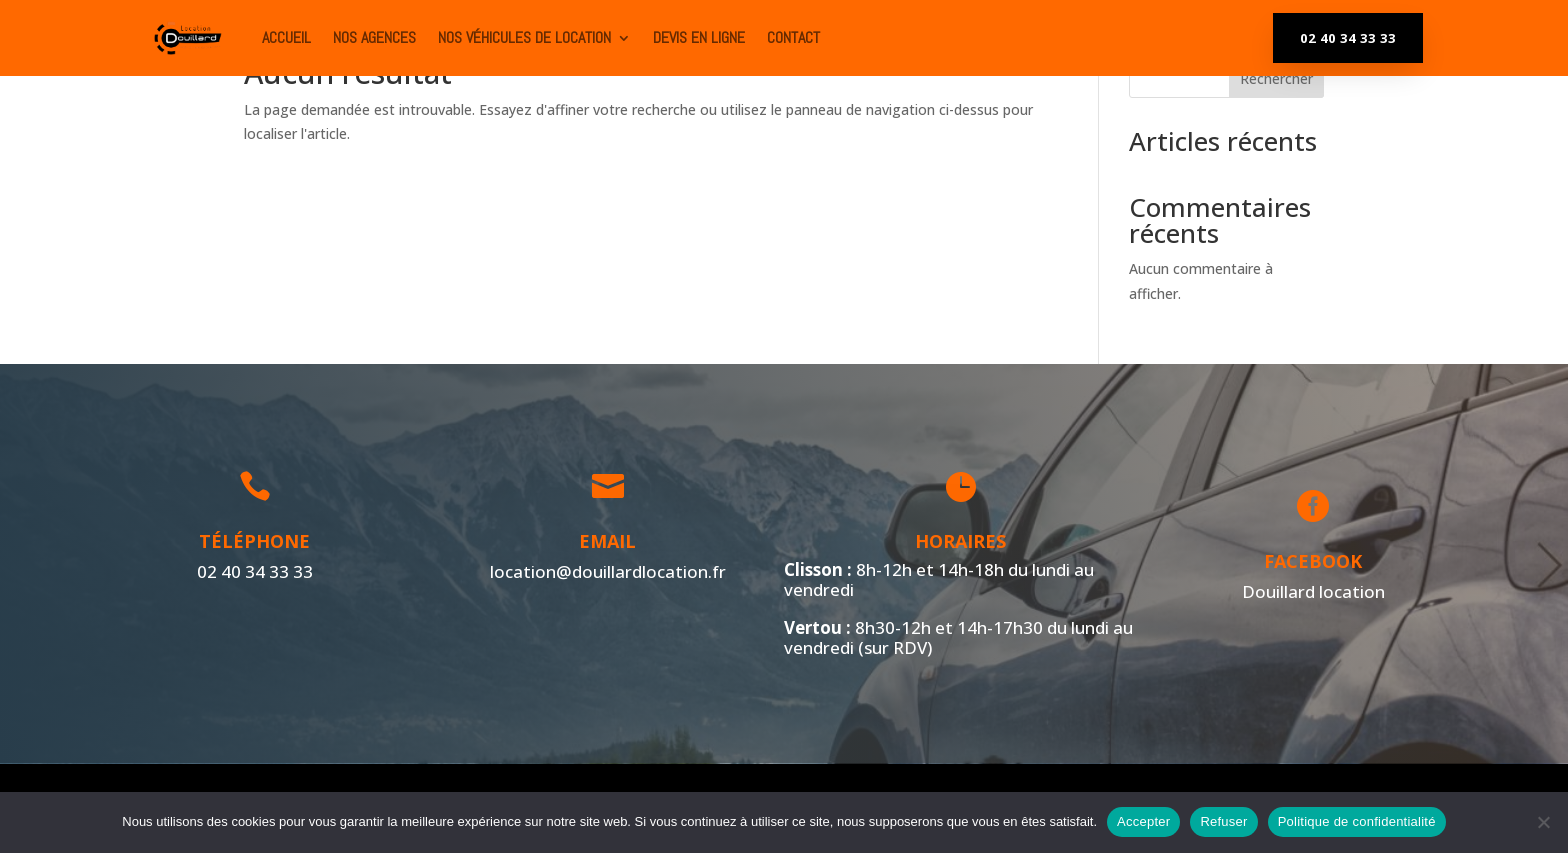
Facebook (1309, 561)
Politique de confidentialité (1357, 821)
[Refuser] (1543, 822)
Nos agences (374, 37)
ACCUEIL (286, 37)
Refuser (1223, 821)
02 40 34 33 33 (1348, 38)
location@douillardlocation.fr (603, 570)
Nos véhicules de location (524, 37)
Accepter (1143, 821)
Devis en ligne (699, 37)
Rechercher (1276, 78)
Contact (793, 37)
